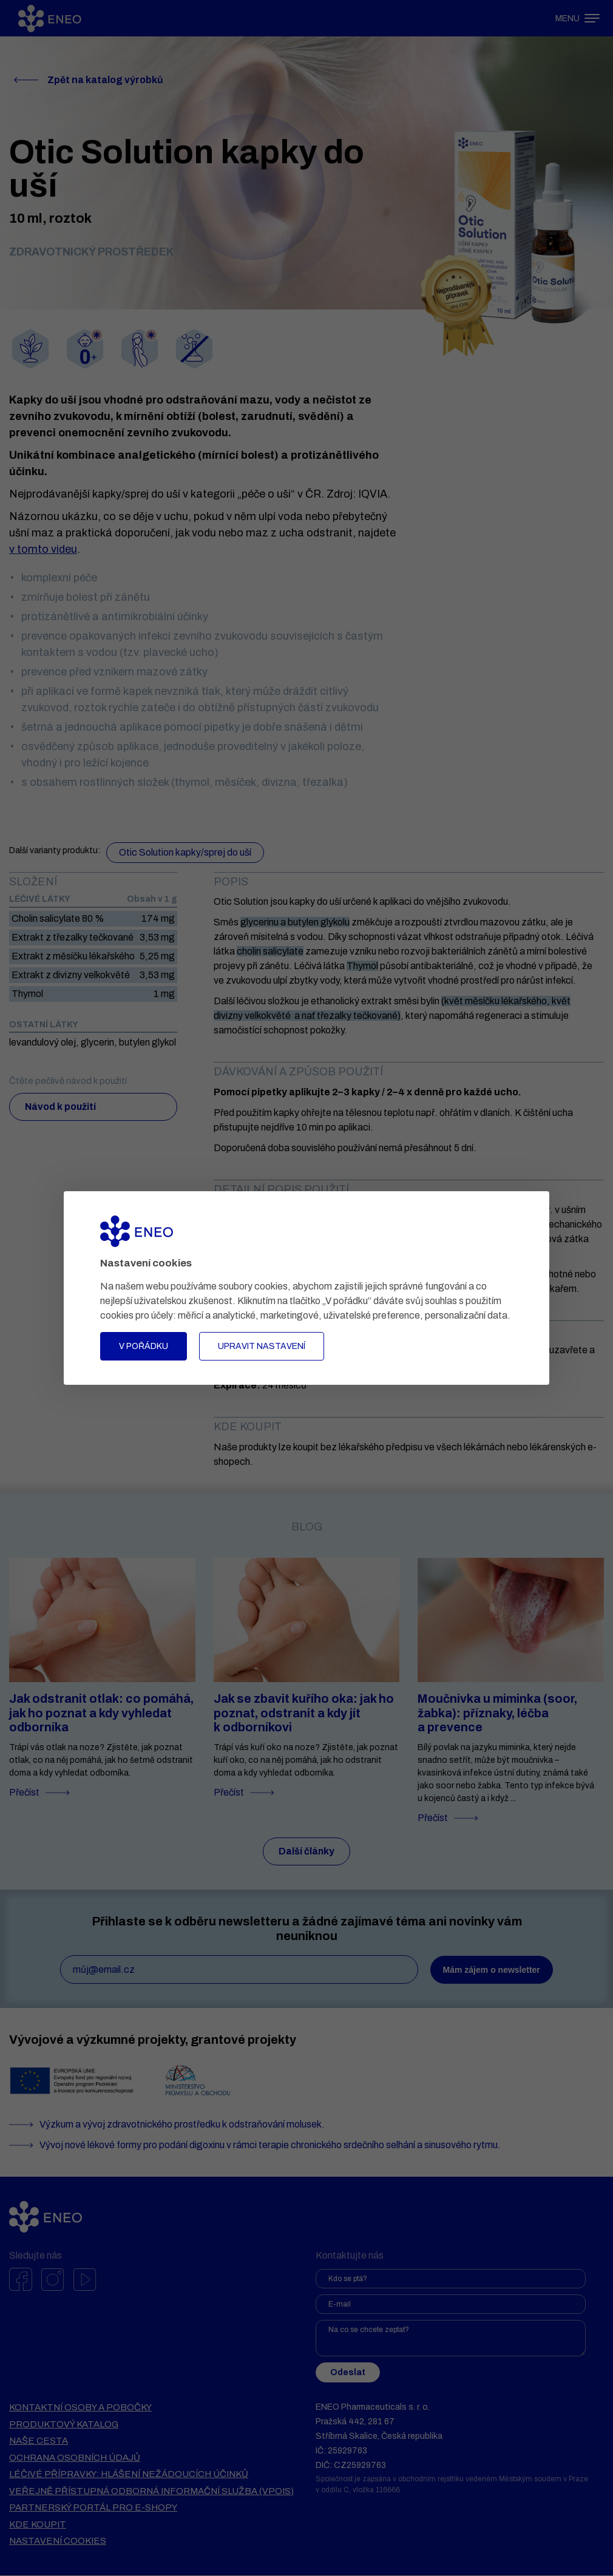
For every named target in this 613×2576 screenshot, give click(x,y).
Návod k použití (61, 1106)
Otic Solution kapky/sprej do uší (185, 852)
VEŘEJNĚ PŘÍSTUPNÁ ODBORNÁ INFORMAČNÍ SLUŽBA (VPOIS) (151, 2492)
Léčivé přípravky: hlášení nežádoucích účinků (128, 2475)
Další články (307, 1852)
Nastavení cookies (57, 2541)
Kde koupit (37, 2525)
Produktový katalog (63, 2425)
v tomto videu (43, 549)
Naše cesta (38, 2441)
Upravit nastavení (261, 1346)
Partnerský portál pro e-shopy (93, 2508)
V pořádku (143, 1346)
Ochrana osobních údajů (74, 2458)
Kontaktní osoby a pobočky (80, 2408)
